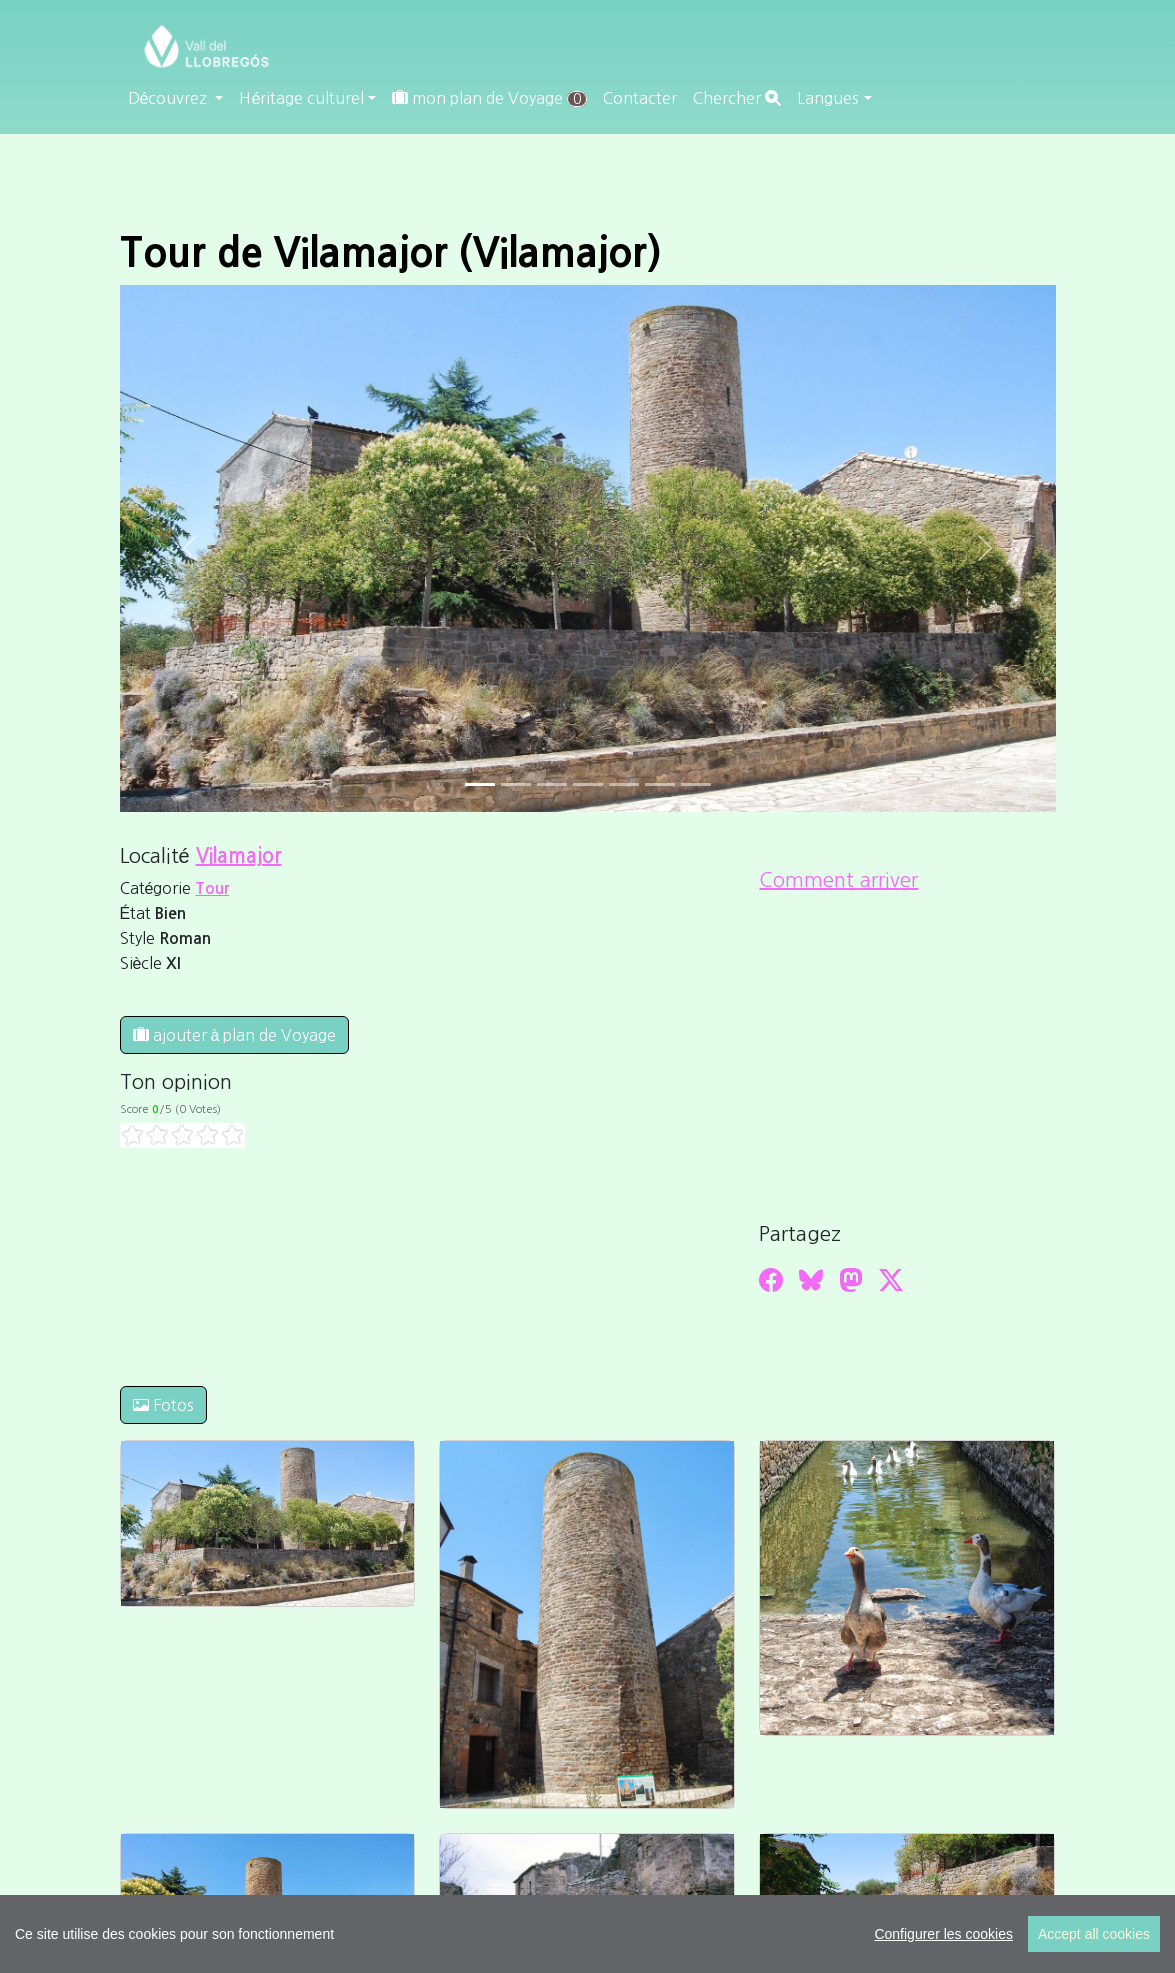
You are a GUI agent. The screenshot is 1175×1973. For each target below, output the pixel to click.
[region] (587, 1934)
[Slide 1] (516, 784)
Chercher (737, 98)
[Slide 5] (660, 784)
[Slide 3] (588, 784)
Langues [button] (828, 98)
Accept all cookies (1094, 1934)
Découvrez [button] (170, 98)
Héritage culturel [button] (301, 98)
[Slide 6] (696, 784)
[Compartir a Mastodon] (851, 1280)
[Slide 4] (624, 784)
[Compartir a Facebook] (771, 1280)
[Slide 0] (480, 784)
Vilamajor (239, 856)
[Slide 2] (552, 784)
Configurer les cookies (943, 1934)
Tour (212, 888)
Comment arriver (838, 880)
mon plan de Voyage (489, 98)
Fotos (163, 1405)
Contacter (640, 98)
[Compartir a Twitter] (891, 1280)
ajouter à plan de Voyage (235, 1035)
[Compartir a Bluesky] (811, 1280)
